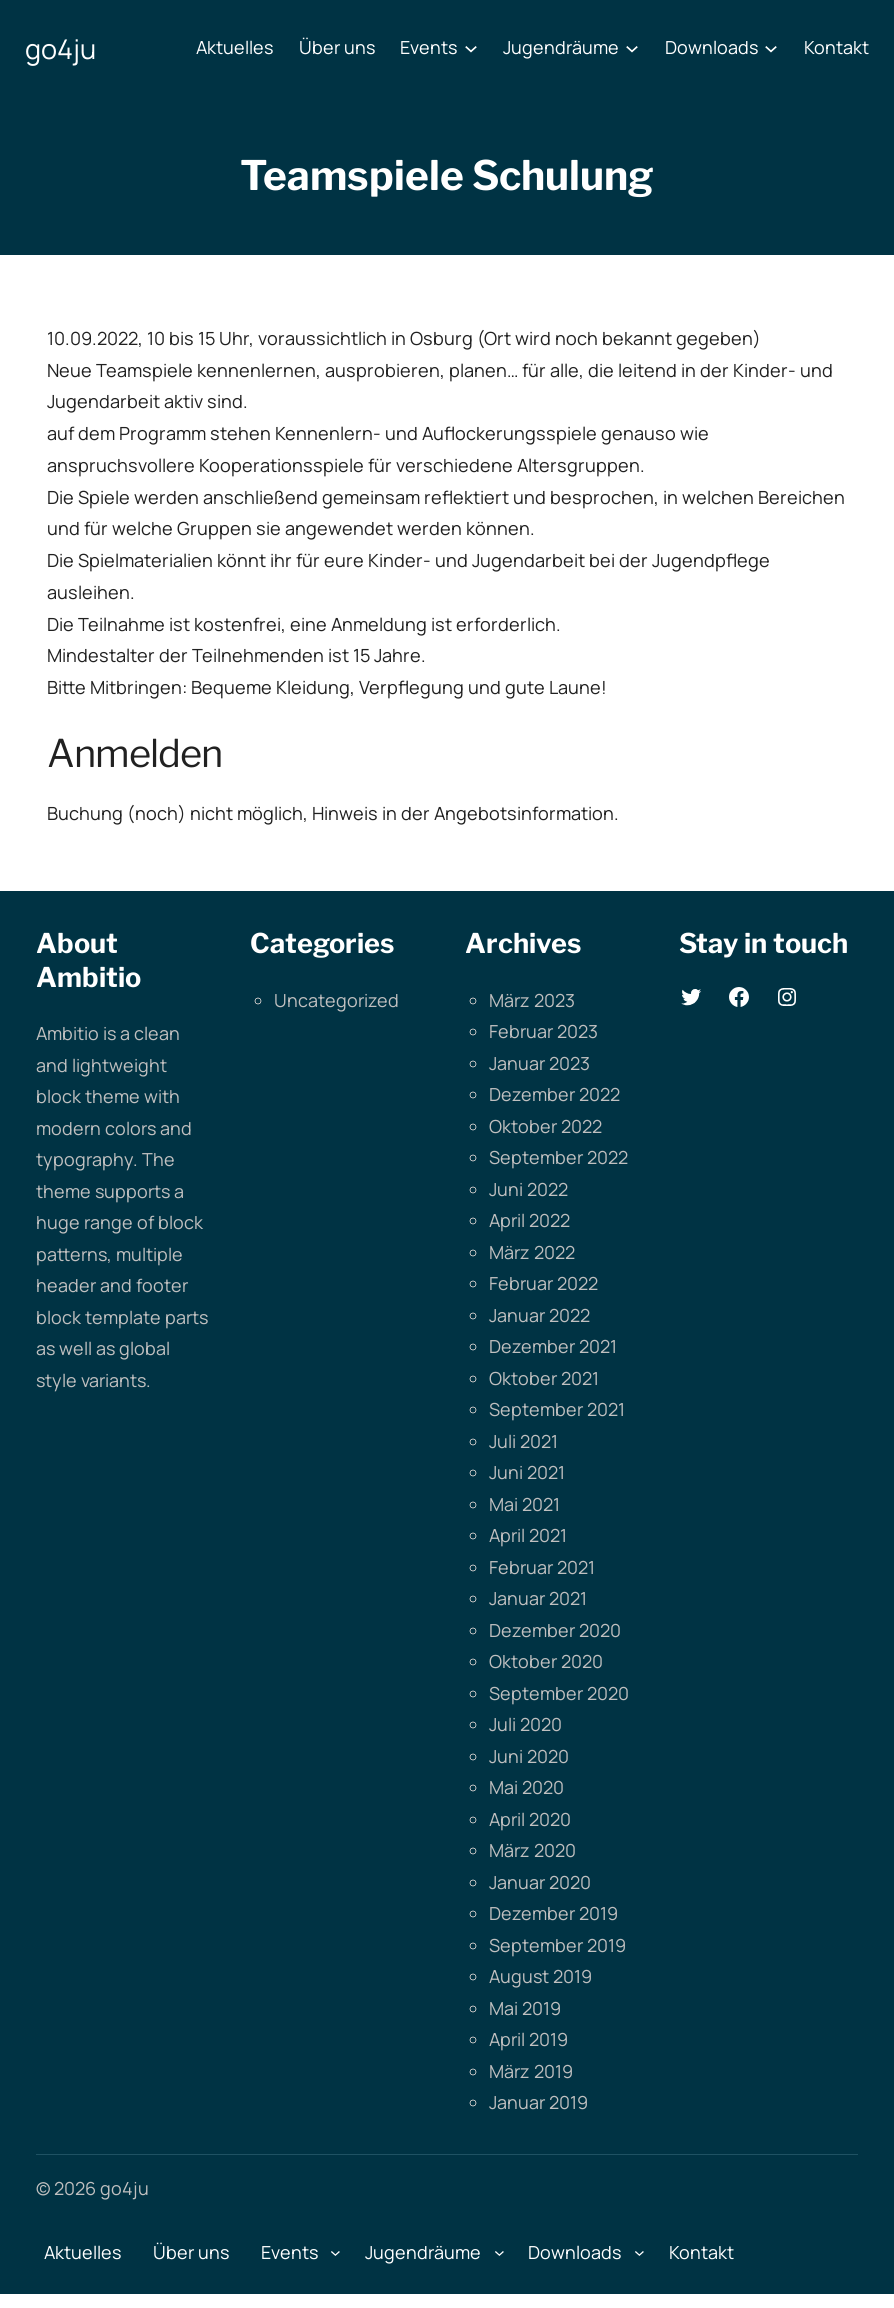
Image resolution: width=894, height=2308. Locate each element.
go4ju (60, 48)
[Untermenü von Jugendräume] (632, 48)
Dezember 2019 (553, 1913)
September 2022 (558, 1157)
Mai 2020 (526, 1787)
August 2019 (540, 1976)
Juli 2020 (525, 1724)
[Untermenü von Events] (471, 48)
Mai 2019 (525, 2008)
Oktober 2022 (545, 1126)
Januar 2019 (538, 2102)
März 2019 (531, 2071)
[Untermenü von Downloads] (771, 48)
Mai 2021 (524, 1504)
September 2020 (559, 1693)
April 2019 (528, 2039)
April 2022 (529, 1220)
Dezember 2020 (555, 1630)
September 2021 (557, 1409)
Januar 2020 (540, 1882)
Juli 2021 (523, 1441)
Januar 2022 (539, 1315)
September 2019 (557, 1945)
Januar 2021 (538, 1598)
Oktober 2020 (546, 1661)
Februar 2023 (543, 1031)
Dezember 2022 (554, 1094)
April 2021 (528, 1535)
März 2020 (532, 1850)
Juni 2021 (527, 1472)
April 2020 (530, 1819)
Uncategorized (336, 1000)
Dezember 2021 (553, 1346)
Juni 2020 (529, 1756)
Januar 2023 (539, 1063)
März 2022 (532, 1252)
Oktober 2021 (544, 1378)
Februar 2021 (542, 1567)
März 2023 (532, 1000)
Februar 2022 (543, 1283)
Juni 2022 (528, 1189)
